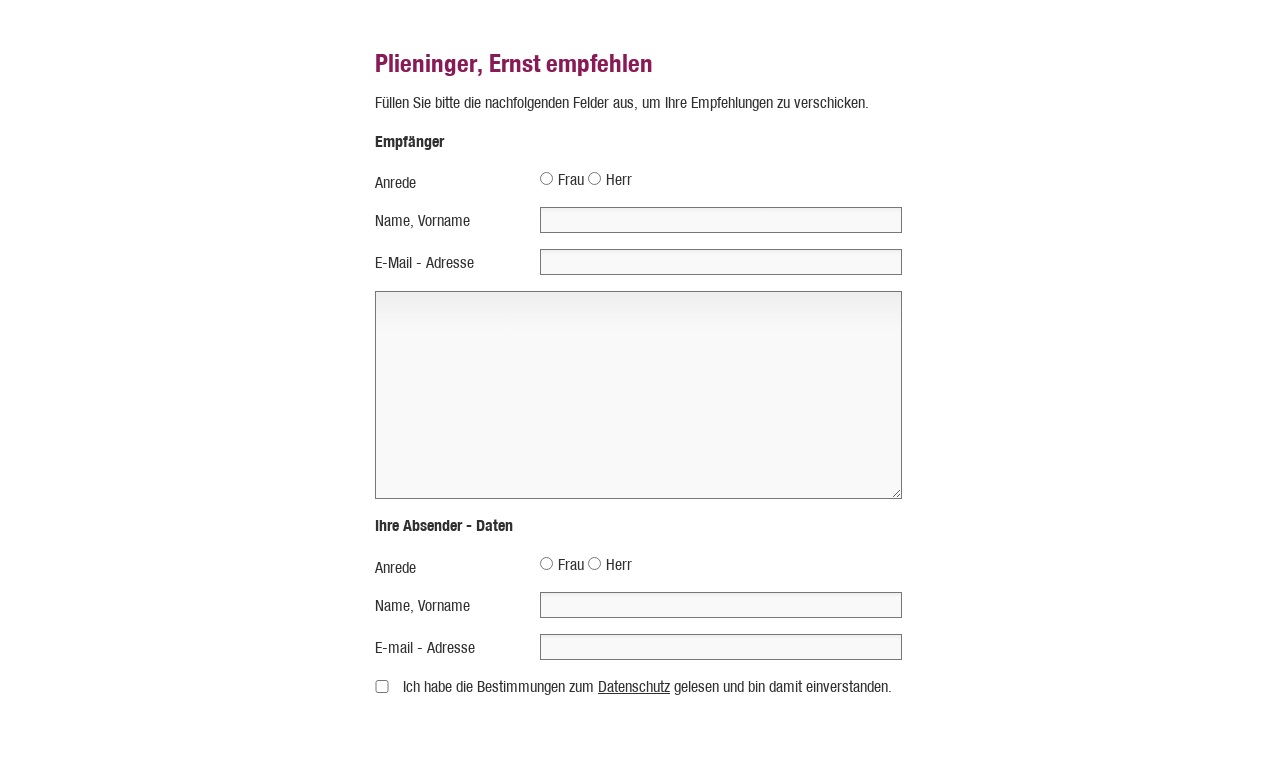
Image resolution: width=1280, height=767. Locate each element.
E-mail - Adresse (425, 647)
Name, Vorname (422, 220)
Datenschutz (634, 686)
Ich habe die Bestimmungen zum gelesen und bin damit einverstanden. (647, 686)
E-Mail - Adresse (424, 262)
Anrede (395, 182)
